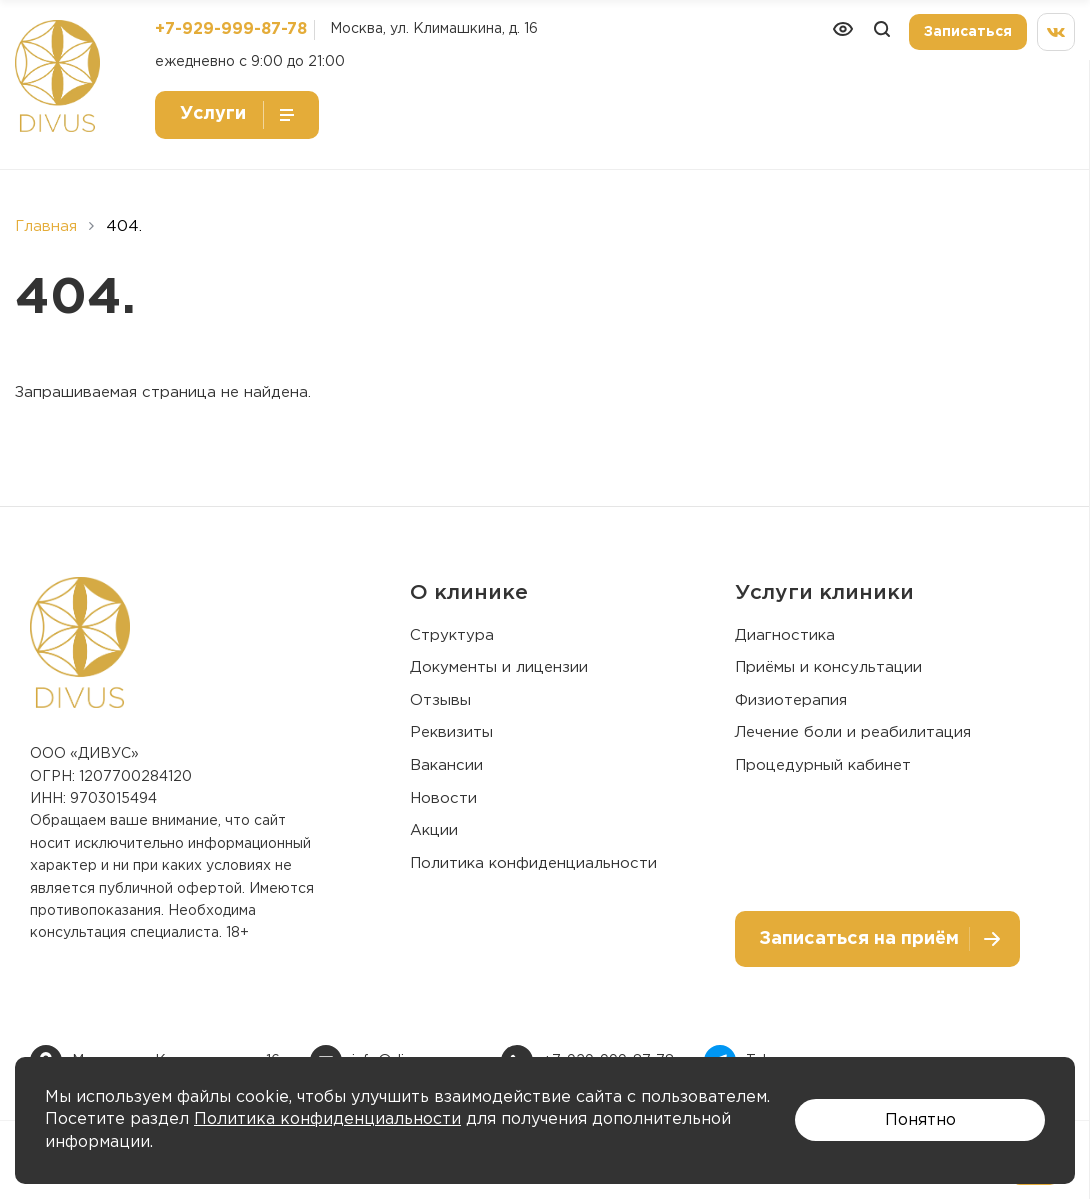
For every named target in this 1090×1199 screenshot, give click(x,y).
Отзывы (440, 700)
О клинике (469, 593)
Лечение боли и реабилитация (853, 732)
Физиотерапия (791, 700)
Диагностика (785, 635)
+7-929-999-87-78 (231, 29)
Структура (452, 635)
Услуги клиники (824, 593)
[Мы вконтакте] (1056, 32)
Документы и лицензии (499, 667)
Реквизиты (451, 732)
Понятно (920, 1120)
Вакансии (446, 765)
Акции (434, 830)
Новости (443, 798)
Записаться (968, 32)
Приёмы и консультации (828, 667)
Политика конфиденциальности (533, 863)
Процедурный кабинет (823, 765)
